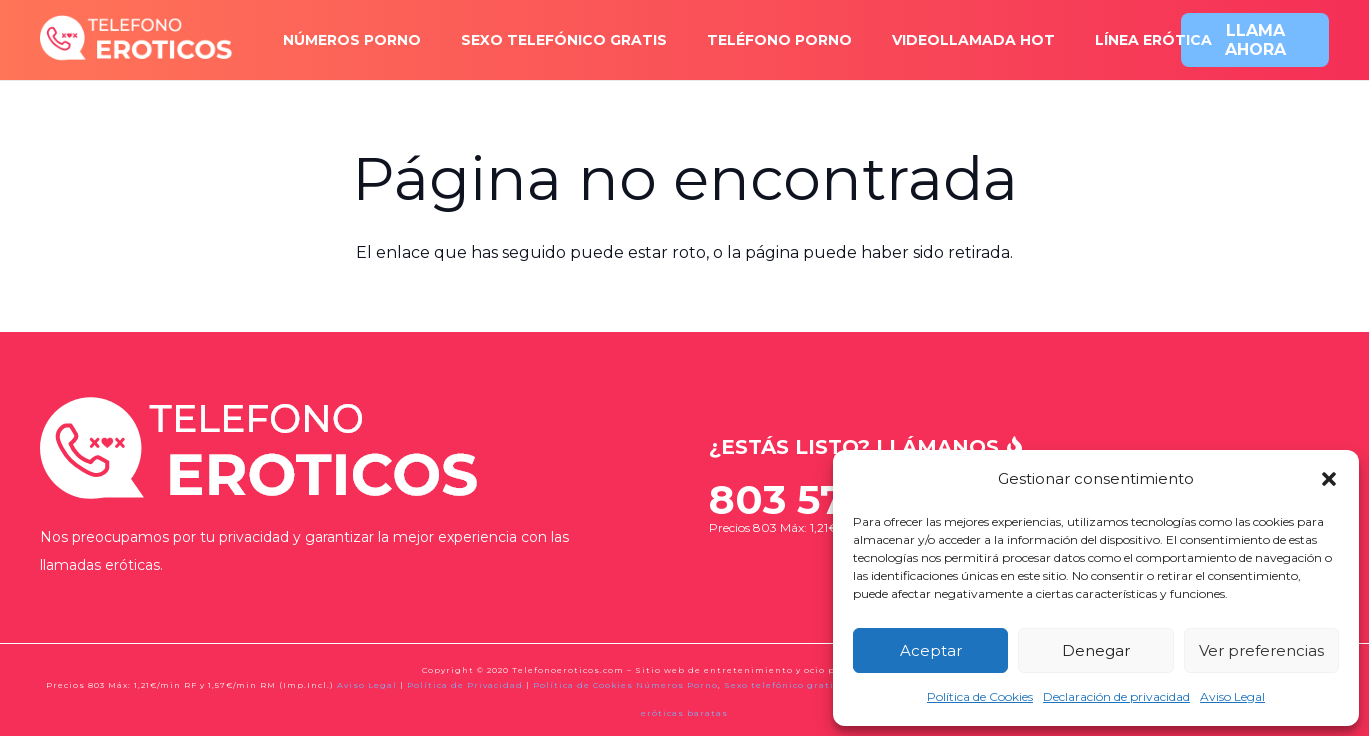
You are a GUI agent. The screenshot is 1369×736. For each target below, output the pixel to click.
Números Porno (677, 685)
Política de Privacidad (465, 685)
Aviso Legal (1232, 696)
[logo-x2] (136, 40)
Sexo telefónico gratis (782, 685)
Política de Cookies (980, 696)
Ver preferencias (1261, 650)
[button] (1329, 479)
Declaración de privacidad (1116, 696)
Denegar (1096, 650)
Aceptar (931, 650)
